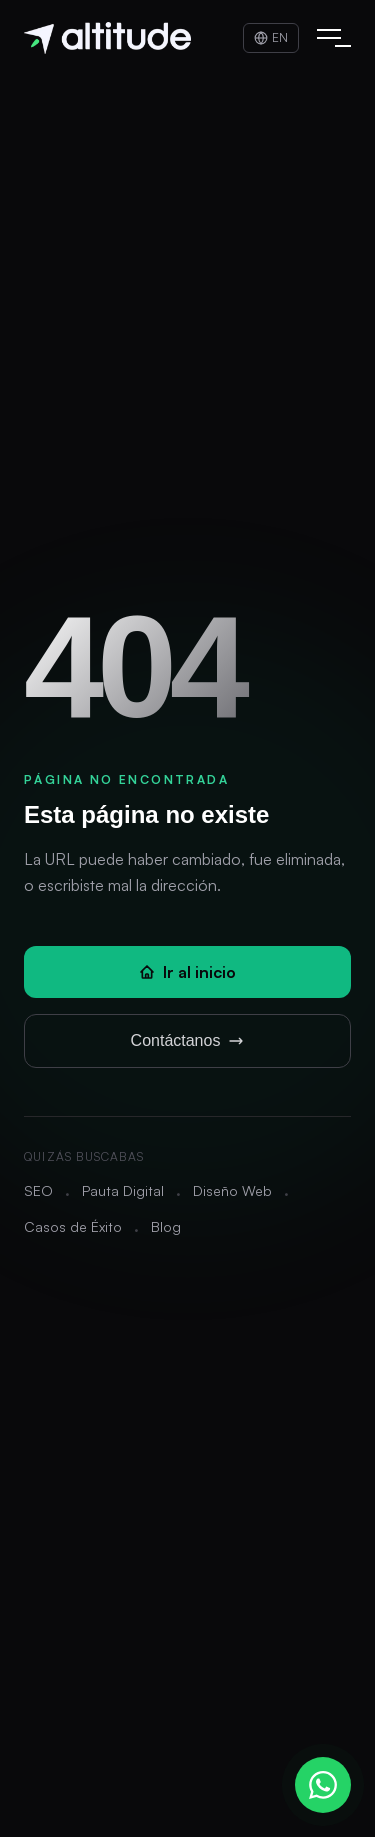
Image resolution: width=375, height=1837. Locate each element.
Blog (166, 1226)
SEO (38, 1190)
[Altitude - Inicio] (107, 38)
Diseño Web (232, 1190)
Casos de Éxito (73, 1226)
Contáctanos (188, 1040)
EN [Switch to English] (271, 37)
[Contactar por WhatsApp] (323, 1785)
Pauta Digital (123, 1190)
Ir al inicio (187, 972)
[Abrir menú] (329, 38)
